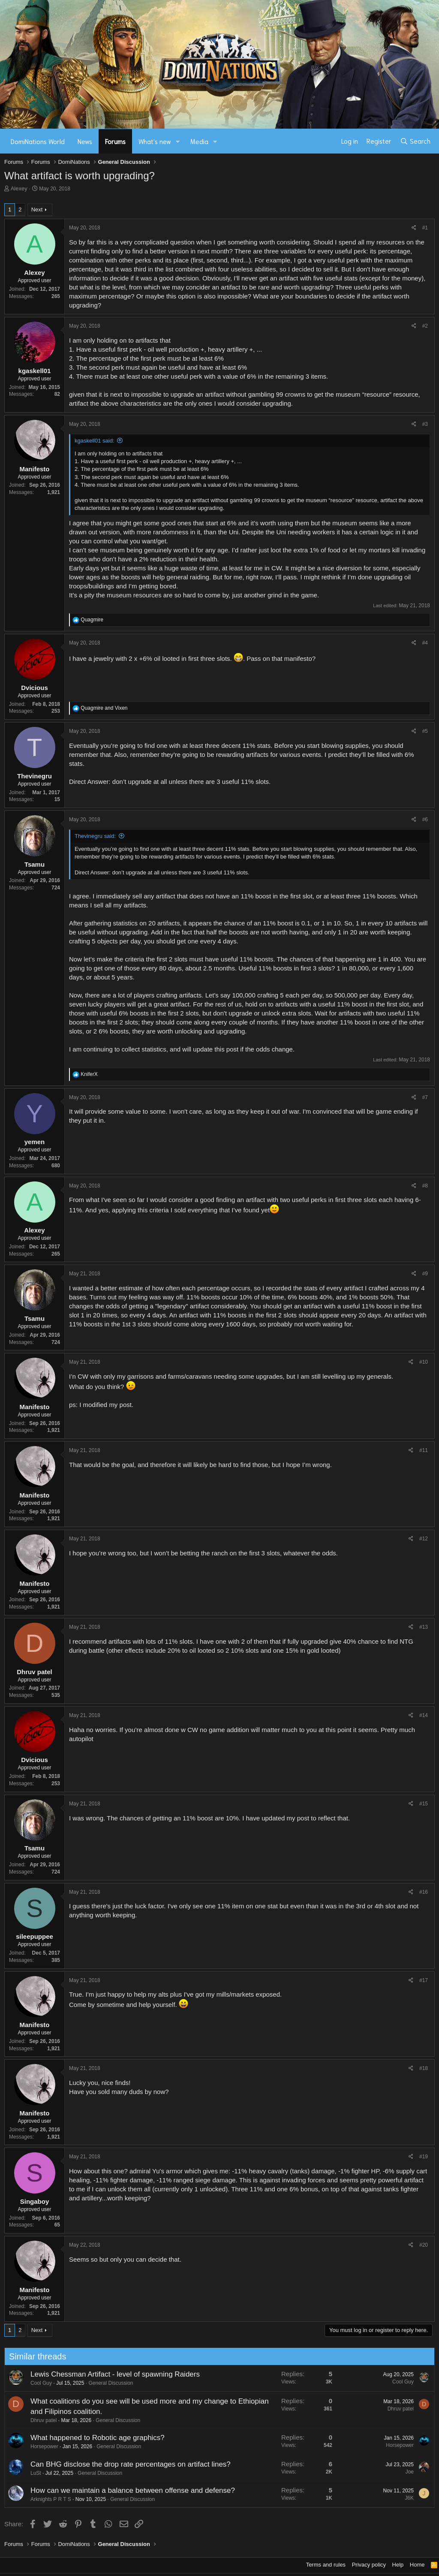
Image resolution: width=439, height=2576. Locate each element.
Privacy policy (369, 2564)
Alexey (19, 188)
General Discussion (107, 2383)
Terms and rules (326, 2564)
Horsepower (41, 2446)
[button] (178, 141)
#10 (423, 1362)
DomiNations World (38, 141)
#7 (425, 1097)
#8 (425, 1186)
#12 (423, 1539)
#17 (423, 1980)
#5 (425, 731)
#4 (425, 643)
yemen (34, 1141)
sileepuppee (34, 1936)
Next (37, 209)
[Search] (415, 141)
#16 (423, 1892)
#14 (423, 1715)
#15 (423, 1804)
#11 (423, 1450)
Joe (406, 2472)
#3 (425, 424)
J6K (406, 2498)
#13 (423, 1627)
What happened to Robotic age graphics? (94, 2438)
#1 (425, 228)
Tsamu (34, 864)
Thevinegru (34, 776)
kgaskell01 (34, 370)
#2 (425, 326)
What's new (154, 141)
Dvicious (34, 687)
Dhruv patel (34, 1671)
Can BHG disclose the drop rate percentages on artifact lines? (127, 2464)
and (104, 708)
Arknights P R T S (47, 2499)
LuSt (32, 2473)
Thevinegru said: (95, 836)
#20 (423, 2245)
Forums (115, 141)
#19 (423, 2157)
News (85, 141)
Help (398, 2564)
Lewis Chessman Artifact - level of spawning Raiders (111, 2374)
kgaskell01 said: (94, 440)
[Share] (414, 228)
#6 (425, 819)
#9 (425, 1274)
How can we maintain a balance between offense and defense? (129, 2490)
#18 (423, 2068)
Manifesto (34, 469)
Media (199, 141)
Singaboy (34, 2201)
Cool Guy (37, 2383)
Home (417, 2564)
